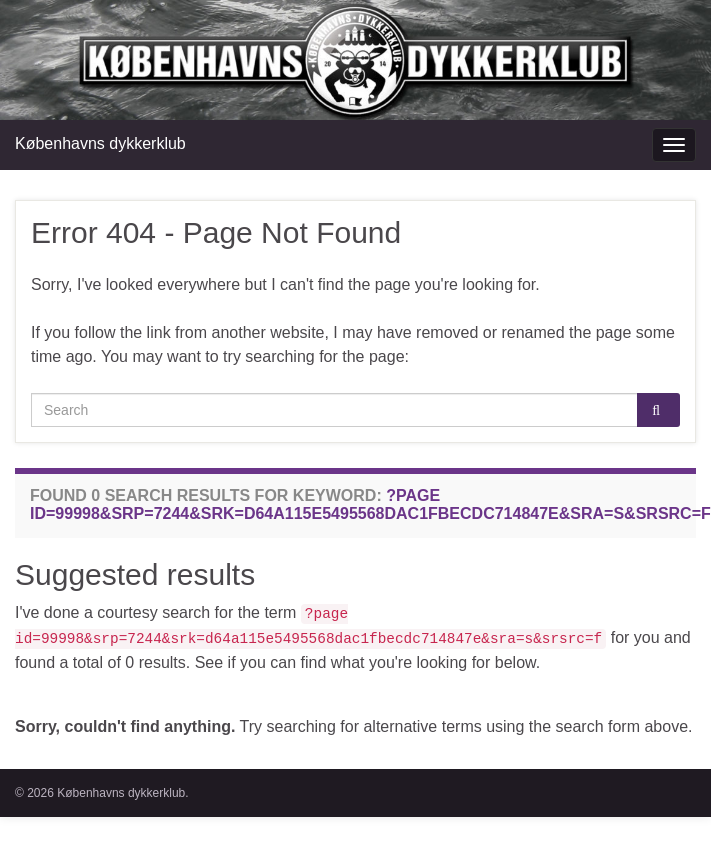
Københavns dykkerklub (100, 143)
